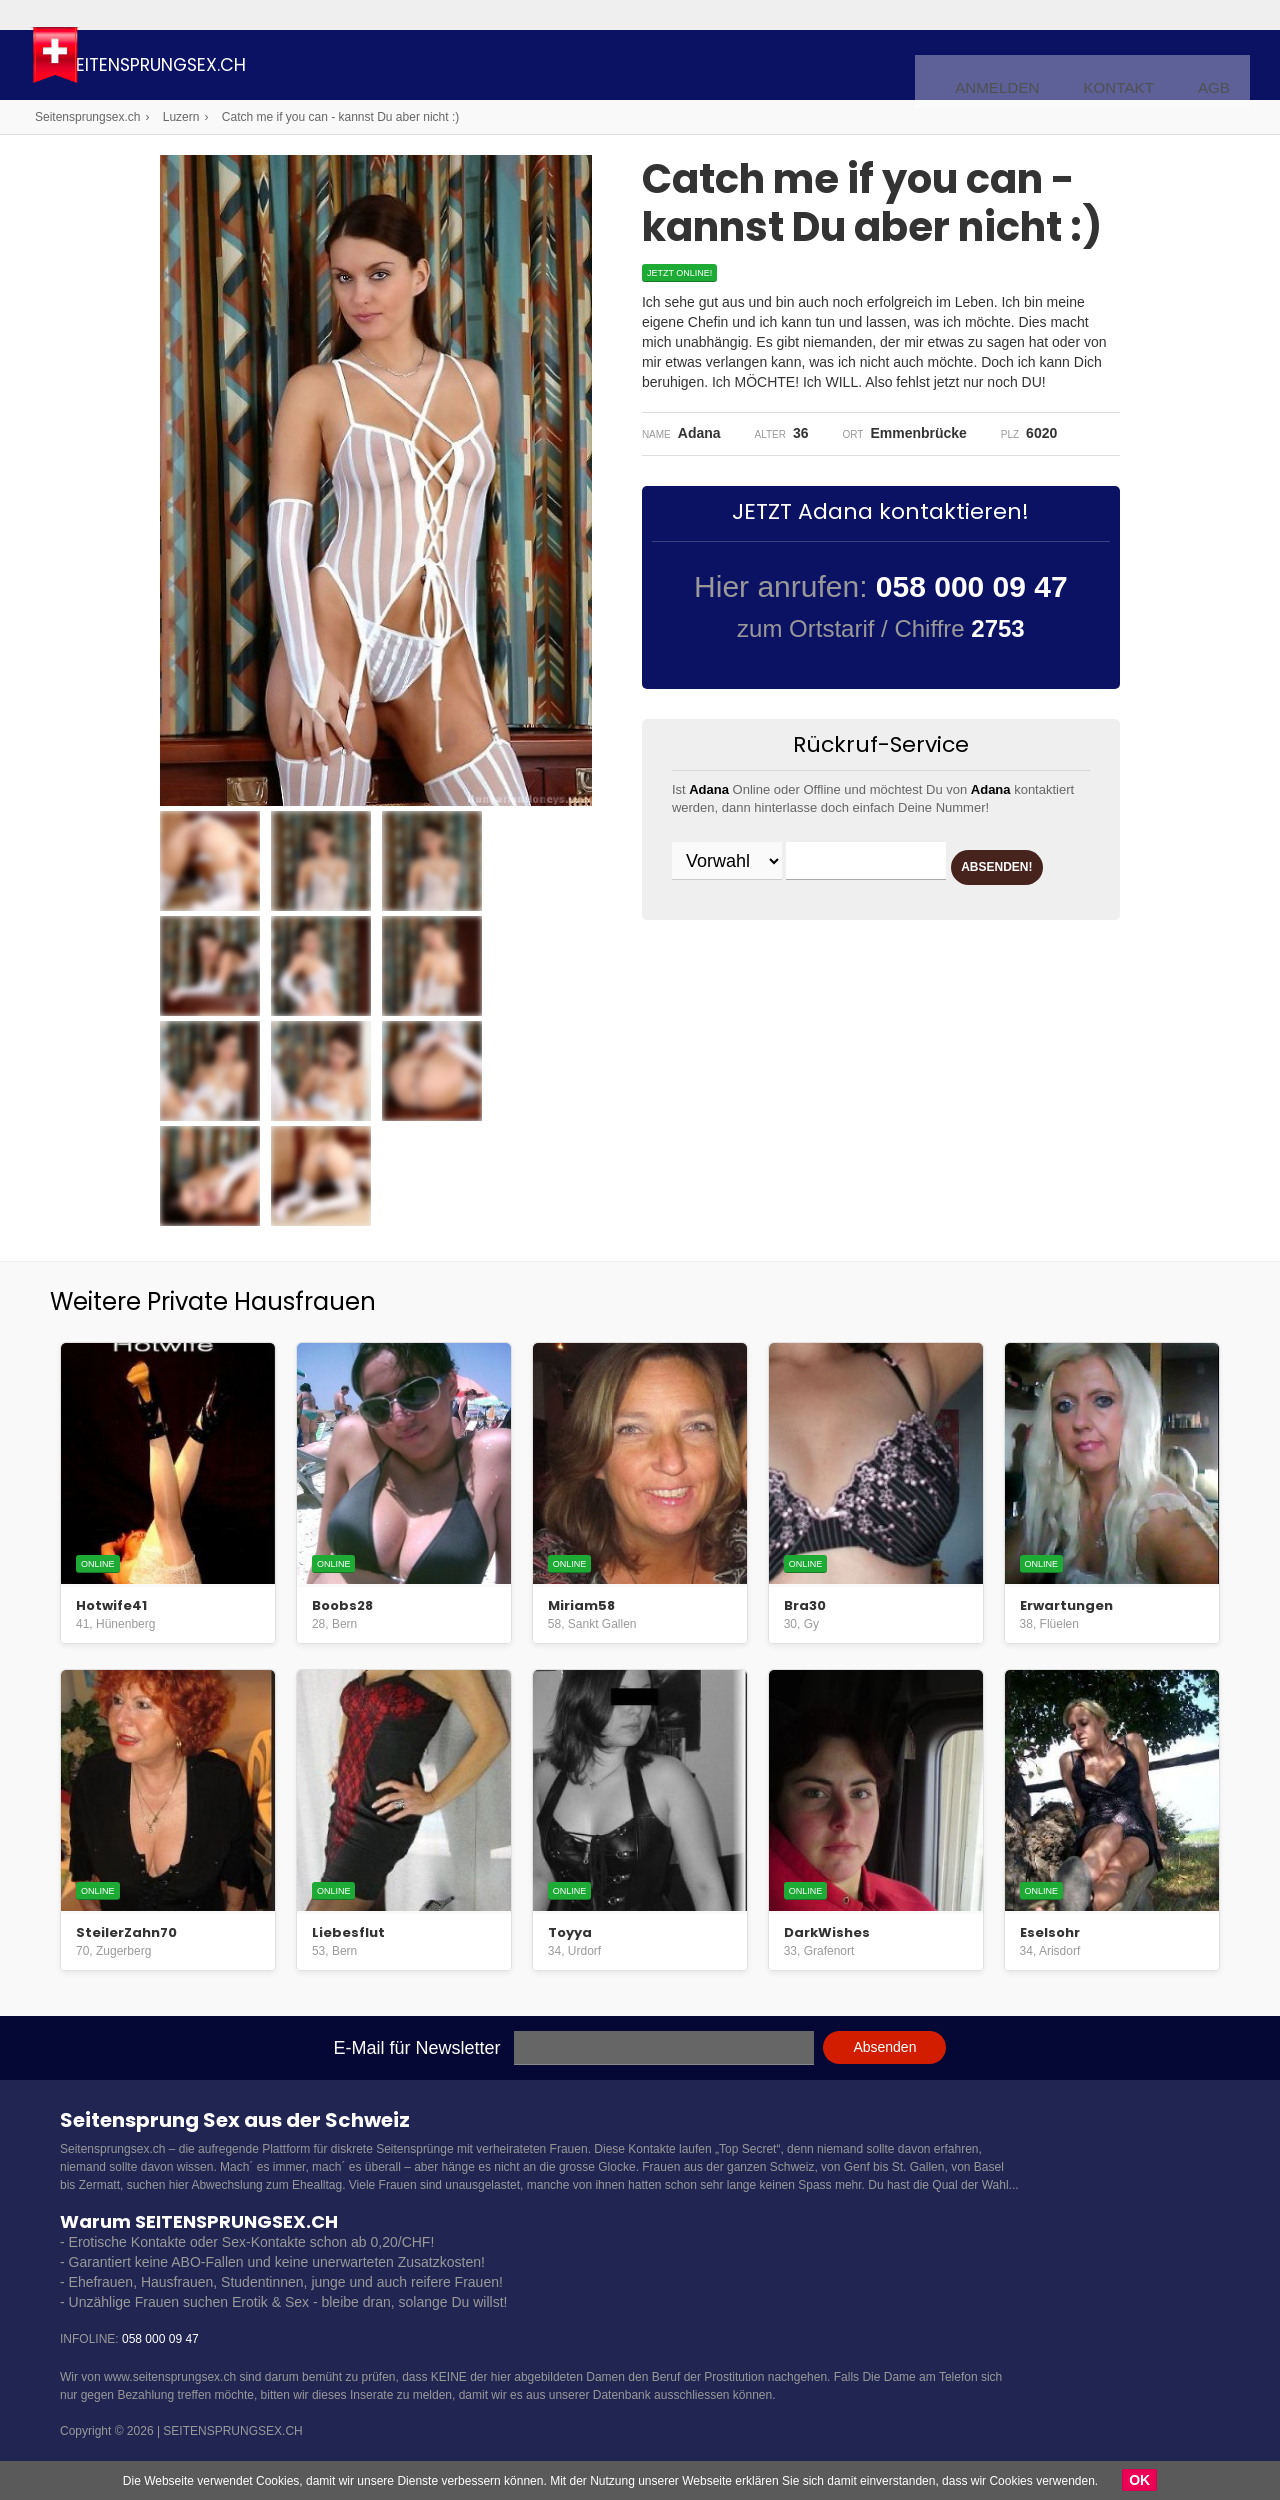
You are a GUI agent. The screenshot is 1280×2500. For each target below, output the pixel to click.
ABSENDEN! (749, 913)
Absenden (884, 2047)
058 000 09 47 (160, 2339)
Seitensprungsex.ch (253, 67)
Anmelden (1027, 66)
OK (1139, 2480)
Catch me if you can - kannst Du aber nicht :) (340, 117)
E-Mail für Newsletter (417, 2048)
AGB (1217, 66)
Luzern (181, 117)
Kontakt (1133, 66)
